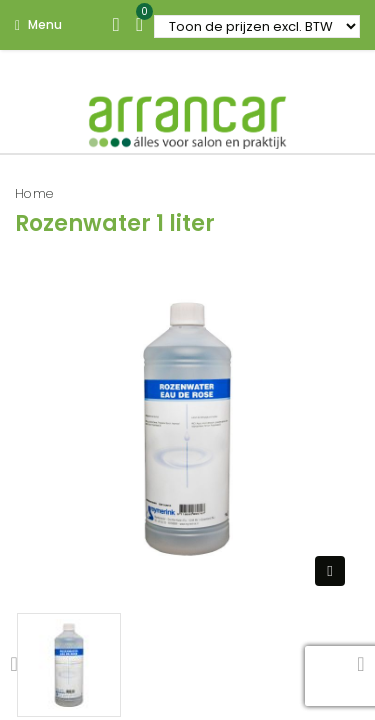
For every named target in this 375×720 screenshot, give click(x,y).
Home (34, 193)
